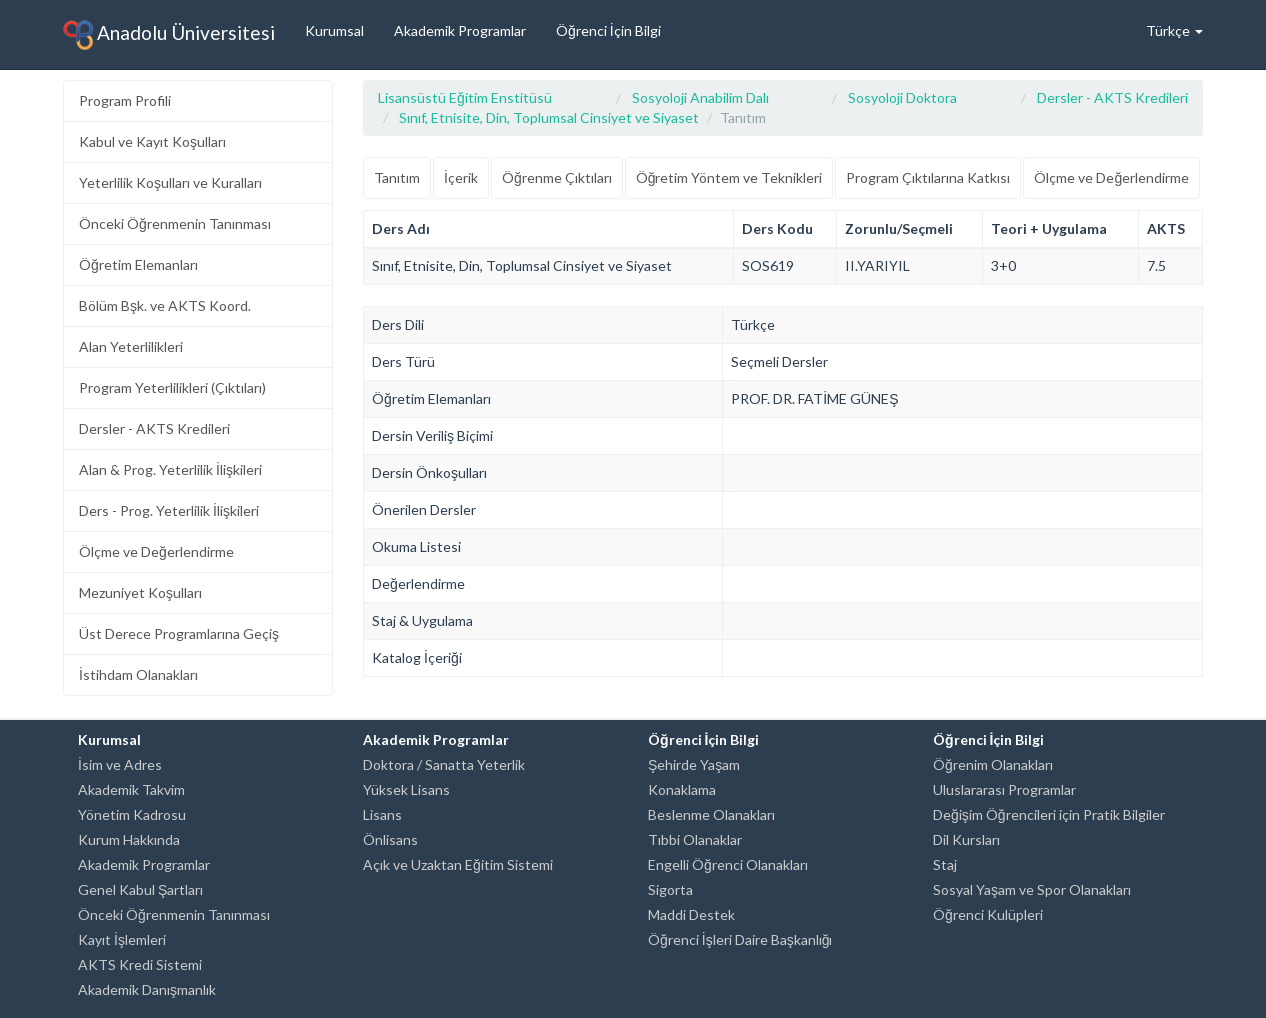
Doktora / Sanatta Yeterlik (444, 764)
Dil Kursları (966, 839)
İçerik (461, 177)
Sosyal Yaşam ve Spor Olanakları (1032, 889)
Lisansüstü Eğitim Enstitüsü (465, 97)
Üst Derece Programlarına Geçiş (179, 633)
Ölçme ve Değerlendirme (156, 551)
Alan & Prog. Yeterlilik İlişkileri (170, 469)
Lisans (382, 814)
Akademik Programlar (460, 30)
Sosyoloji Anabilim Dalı (700, 97)
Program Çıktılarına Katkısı (928, 177)
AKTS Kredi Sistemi (140, 964)
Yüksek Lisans (406, 789)
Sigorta (670, 889)
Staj (945, 864)
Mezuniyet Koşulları (140, 592)
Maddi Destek (691, 914)
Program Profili (125, 100)
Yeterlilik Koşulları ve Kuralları (170, 182)
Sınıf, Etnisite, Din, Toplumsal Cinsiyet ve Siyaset (549, 117)
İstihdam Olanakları (138, 674)
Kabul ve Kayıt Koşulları (152, 141)
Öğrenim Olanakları (993, 764)
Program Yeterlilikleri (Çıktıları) (172, 387)
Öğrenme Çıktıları (557, 177)
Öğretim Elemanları (138, 264)
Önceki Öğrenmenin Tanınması (175, 223)
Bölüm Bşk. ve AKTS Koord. (165, 305)
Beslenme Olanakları (711, 814)
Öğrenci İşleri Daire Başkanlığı (740, 939)
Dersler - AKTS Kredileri (154, 428)
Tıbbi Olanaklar (695, 839)
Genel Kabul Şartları (140, 889)
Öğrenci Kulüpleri (988, 914)
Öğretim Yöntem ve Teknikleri (729, 177)
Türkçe (1174, 30)
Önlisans (390, 839)
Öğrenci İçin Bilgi (608, 30)
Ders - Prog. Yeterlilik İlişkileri (169, 510)
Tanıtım (397, 177)
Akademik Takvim (131, 789)
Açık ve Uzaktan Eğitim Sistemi (458, 864)
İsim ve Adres (120, 764)
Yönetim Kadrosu (132, 814)
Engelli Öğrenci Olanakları (728, 864)
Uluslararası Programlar (1004, 789)
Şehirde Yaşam (694, 764)
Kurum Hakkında (129, 839)
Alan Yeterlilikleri (131, 346)
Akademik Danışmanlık (147, 989)
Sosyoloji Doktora (902, 97)
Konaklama (682, 789)
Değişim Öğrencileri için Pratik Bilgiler (1049, 814)
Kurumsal (334, 30)
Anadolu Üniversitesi (169, 35)
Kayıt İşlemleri (122, 939)
